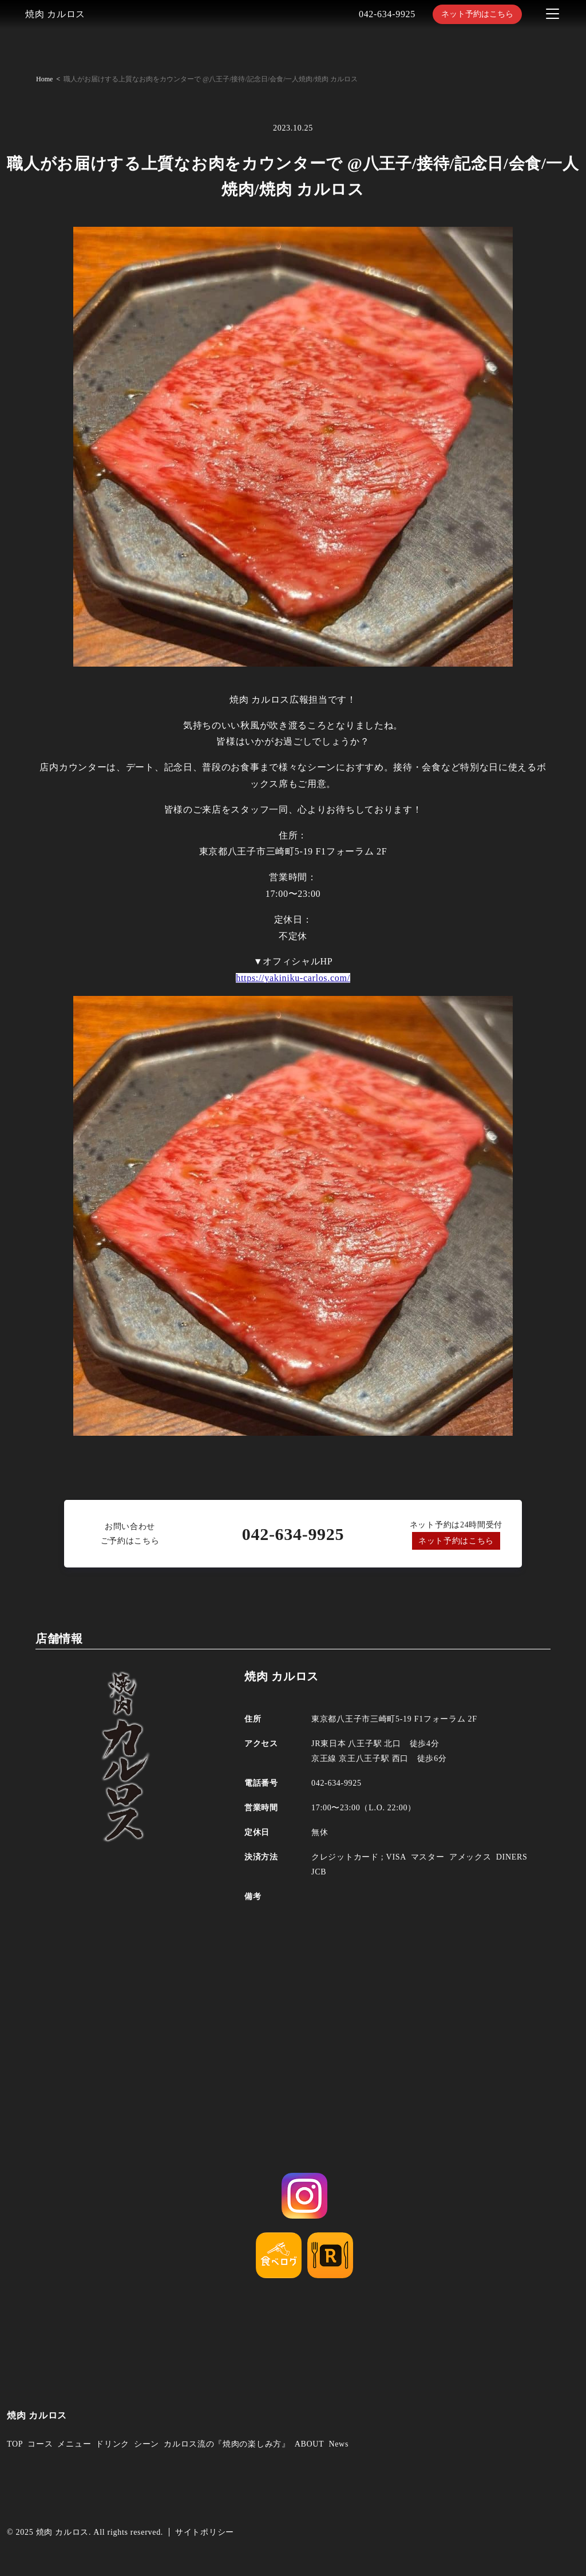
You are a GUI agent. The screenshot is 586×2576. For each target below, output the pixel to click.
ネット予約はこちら (477, 14)
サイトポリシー (204, 2532)
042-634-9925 (387, 14)
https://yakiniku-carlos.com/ (293, 978)
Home (44, 79)
